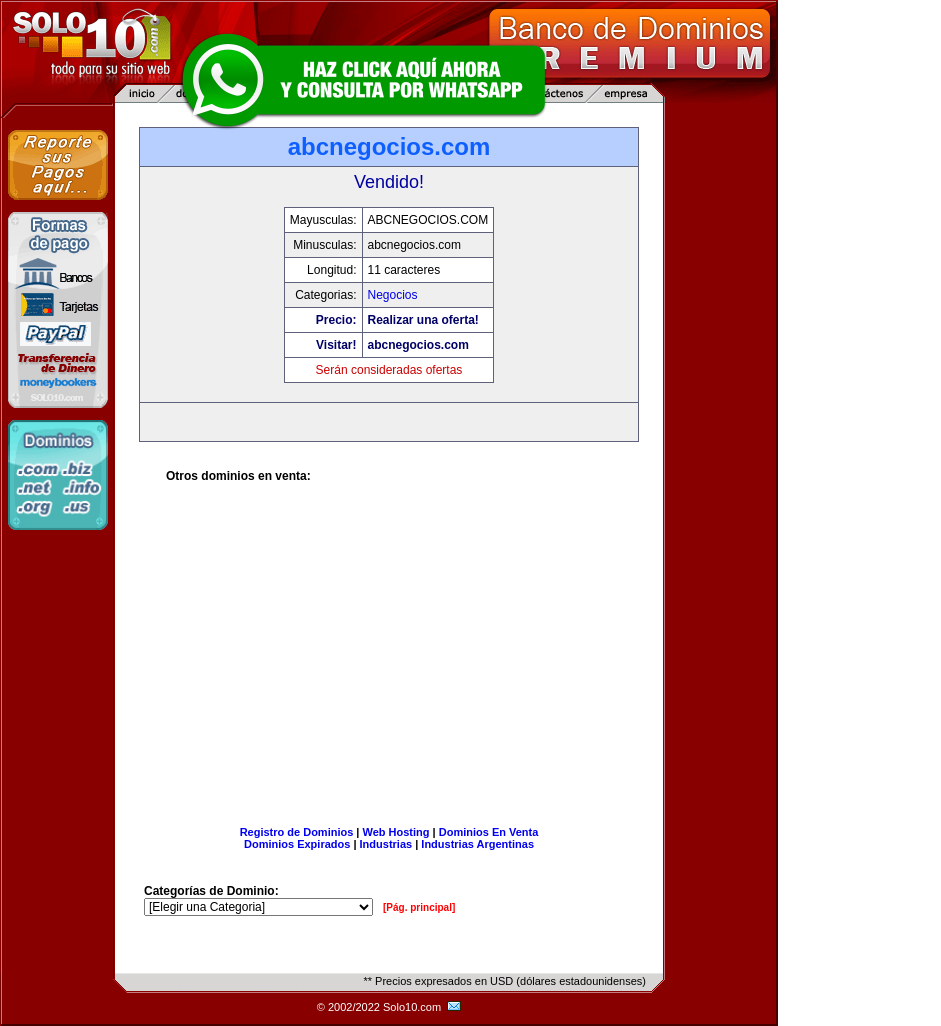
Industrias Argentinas (477, 844)
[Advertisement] (389, 662)
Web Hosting (396, 832)
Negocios (393, 295)
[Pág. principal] (419, 907)
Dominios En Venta (489, 832)
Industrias (386, 844)
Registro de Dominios (297, 832)
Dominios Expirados (297, 844)
